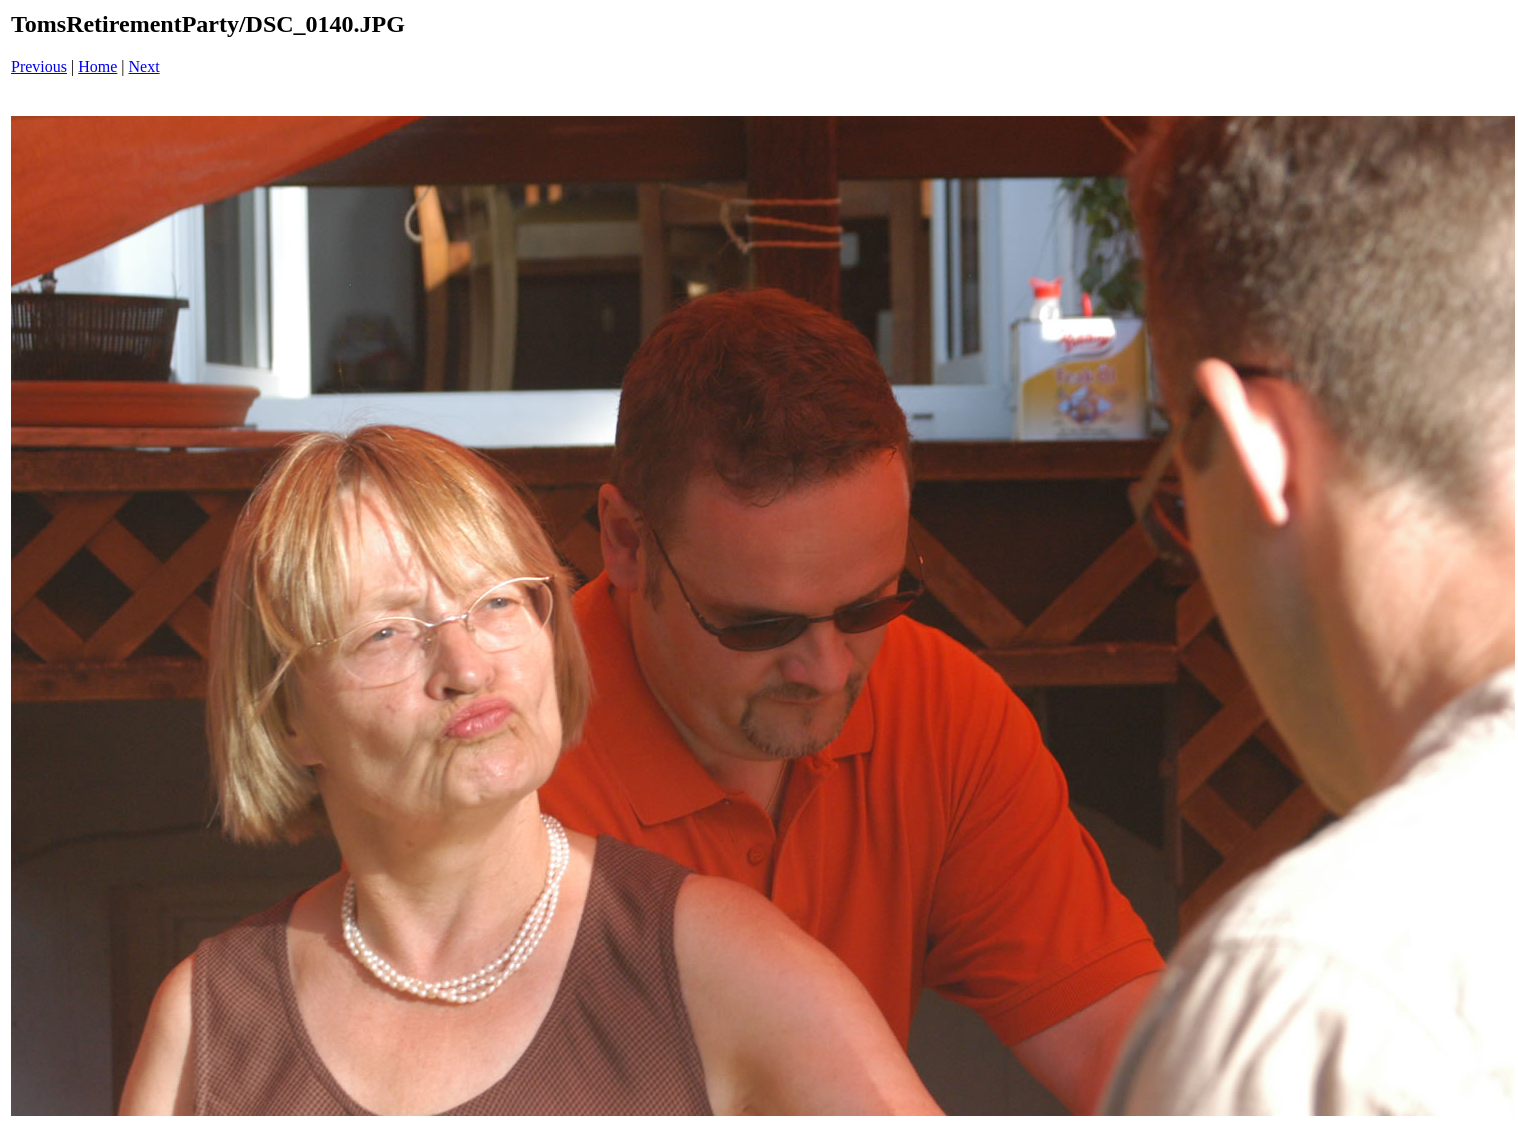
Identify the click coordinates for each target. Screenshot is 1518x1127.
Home (97, 66)
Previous (39, 66)
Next (144, 66)
